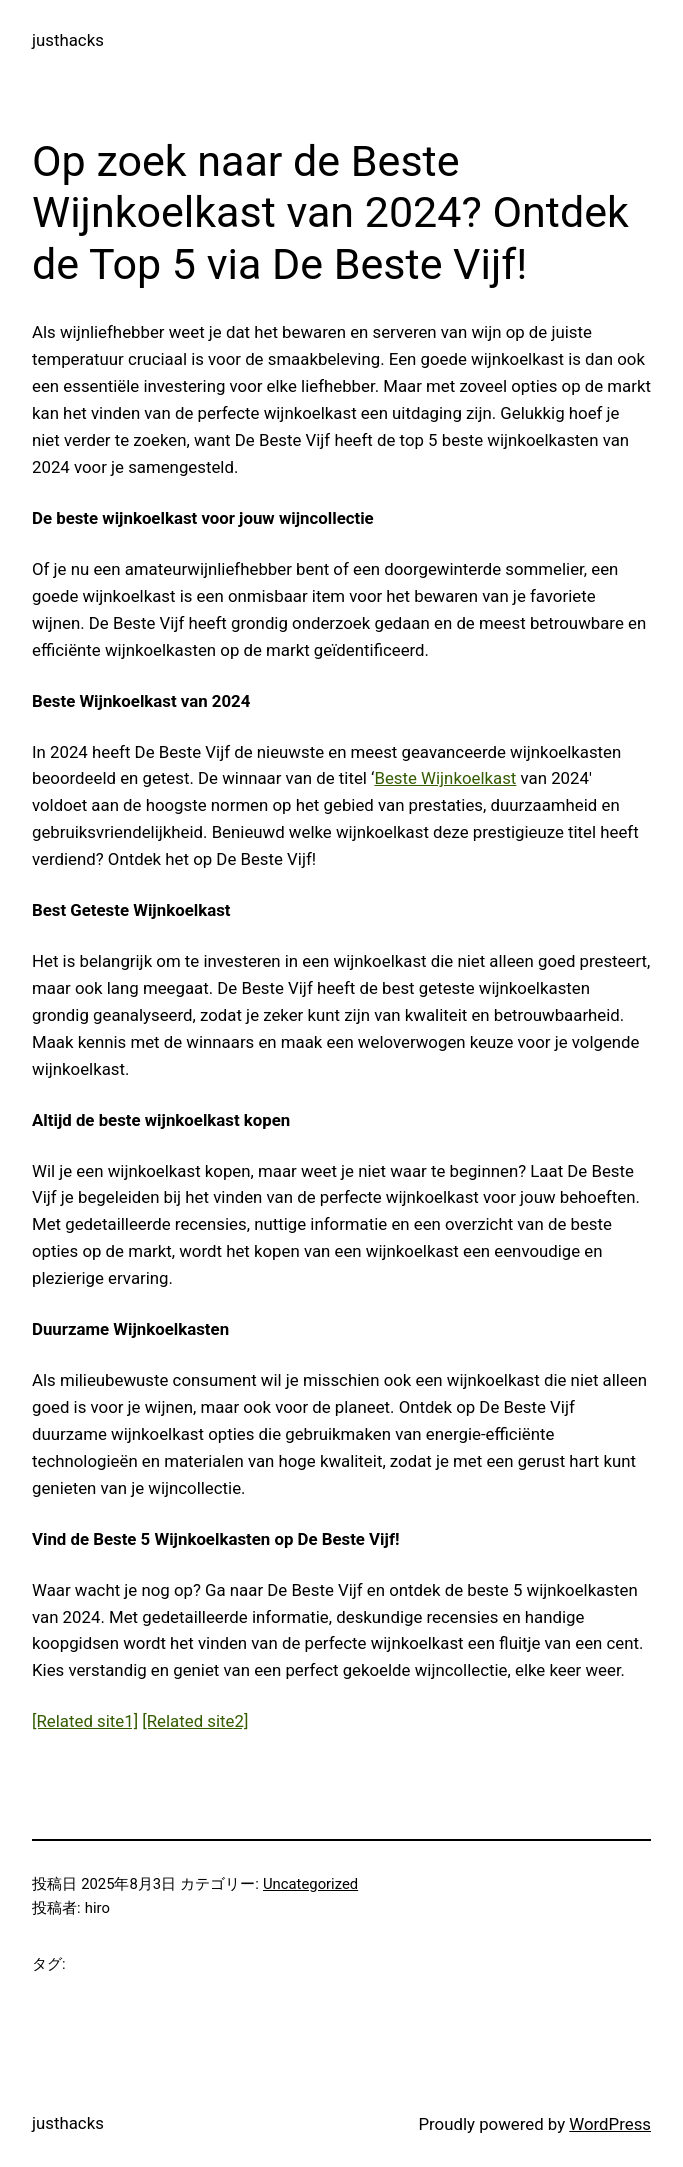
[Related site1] (85, 1721)
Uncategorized (310, 1884)
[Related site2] (195, 1721)
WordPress (610, 2124)
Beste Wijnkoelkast (445, 778)
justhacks (68, 40)
